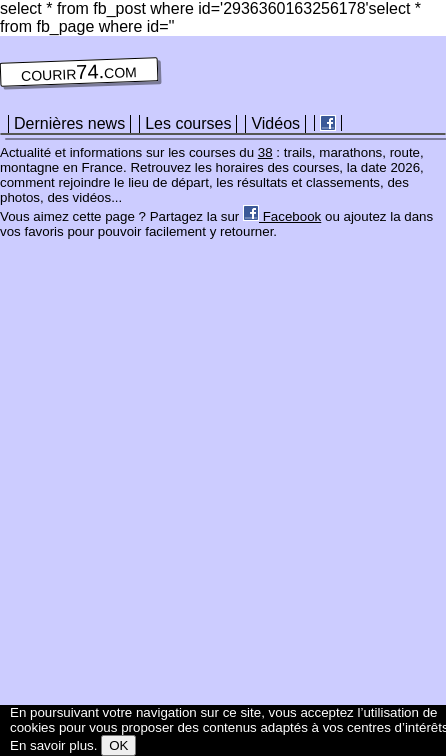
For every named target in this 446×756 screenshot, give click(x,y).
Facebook (282, 216)
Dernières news (69, 123)
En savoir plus (52, 745)
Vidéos (275, 123)
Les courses (188, 123)
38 (265, 152)
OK (118, 745)
